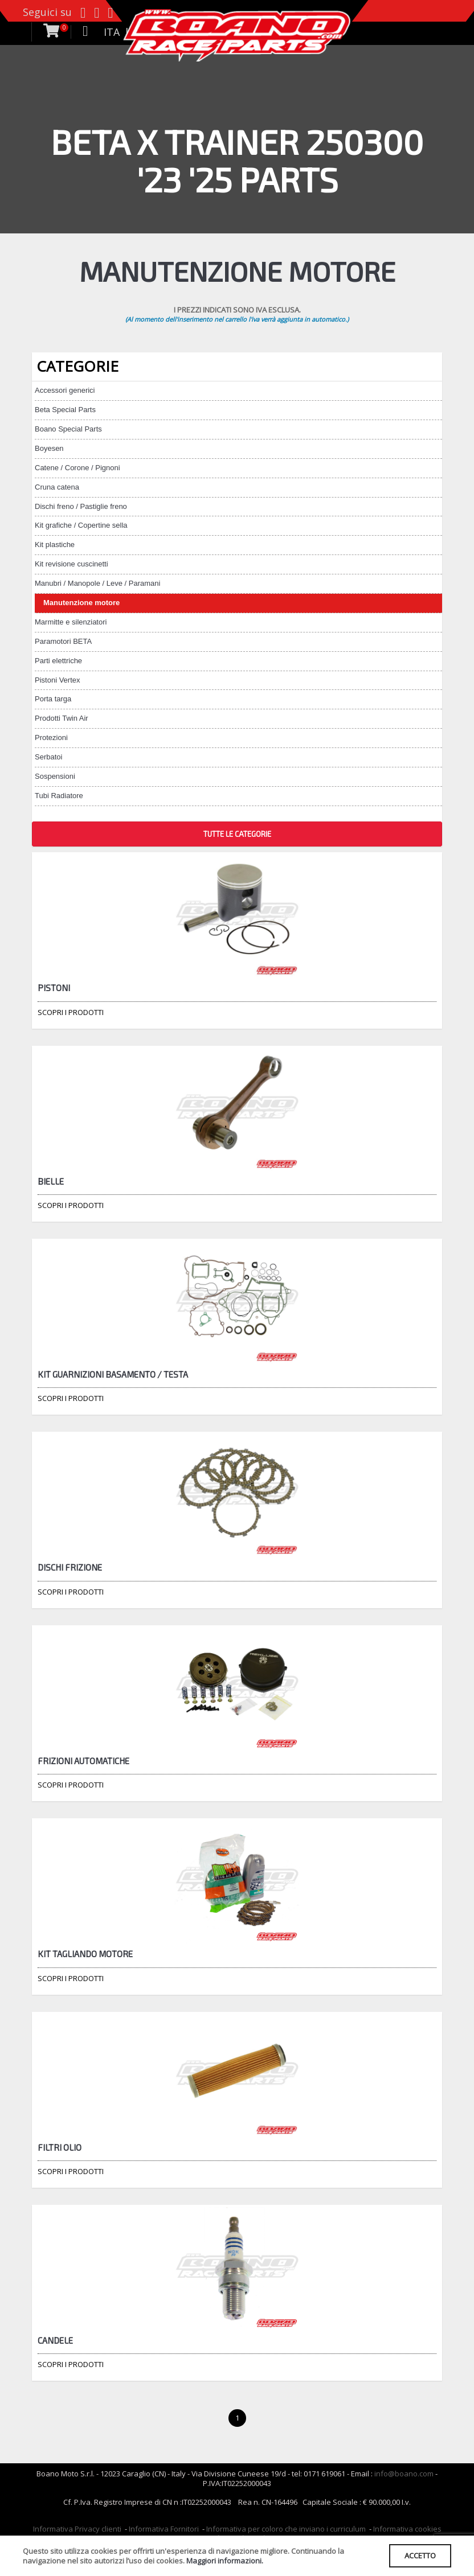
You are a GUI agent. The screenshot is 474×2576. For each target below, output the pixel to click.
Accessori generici (65, 390)
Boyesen (49, 448)
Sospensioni (55, 776)
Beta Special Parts (65, 409)
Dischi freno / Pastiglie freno (81, 506)
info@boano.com (404, 2473)
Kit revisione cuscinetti (71, 564)
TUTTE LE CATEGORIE (237, 834)
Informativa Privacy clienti (77, 2529)
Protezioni (51, 737)
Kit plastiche (55, 544)
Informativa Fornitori (164, 2529)
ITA (112, 32)
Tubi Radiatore (59, 795)
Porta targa (53, 699)
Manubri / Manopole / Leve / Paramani (97, 583)
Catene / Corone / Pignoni (77, 467)
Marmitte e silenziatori (71, 622)
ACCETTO (420, 2555)
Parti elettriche (58, 660)
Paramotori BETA (63, 641)
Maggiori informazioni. (224, 2561)
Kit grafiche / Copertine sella (81, 525)
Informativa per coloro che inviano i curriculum (286, 2529)
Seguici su (47, 12)
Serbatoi (48, 757)
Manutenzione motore (81, 602)
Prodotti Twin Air (61, 718)
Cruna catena (57, 487)
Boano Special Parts (68, 429)
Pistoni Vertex (57, 680)
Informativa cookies (407, 2529)
